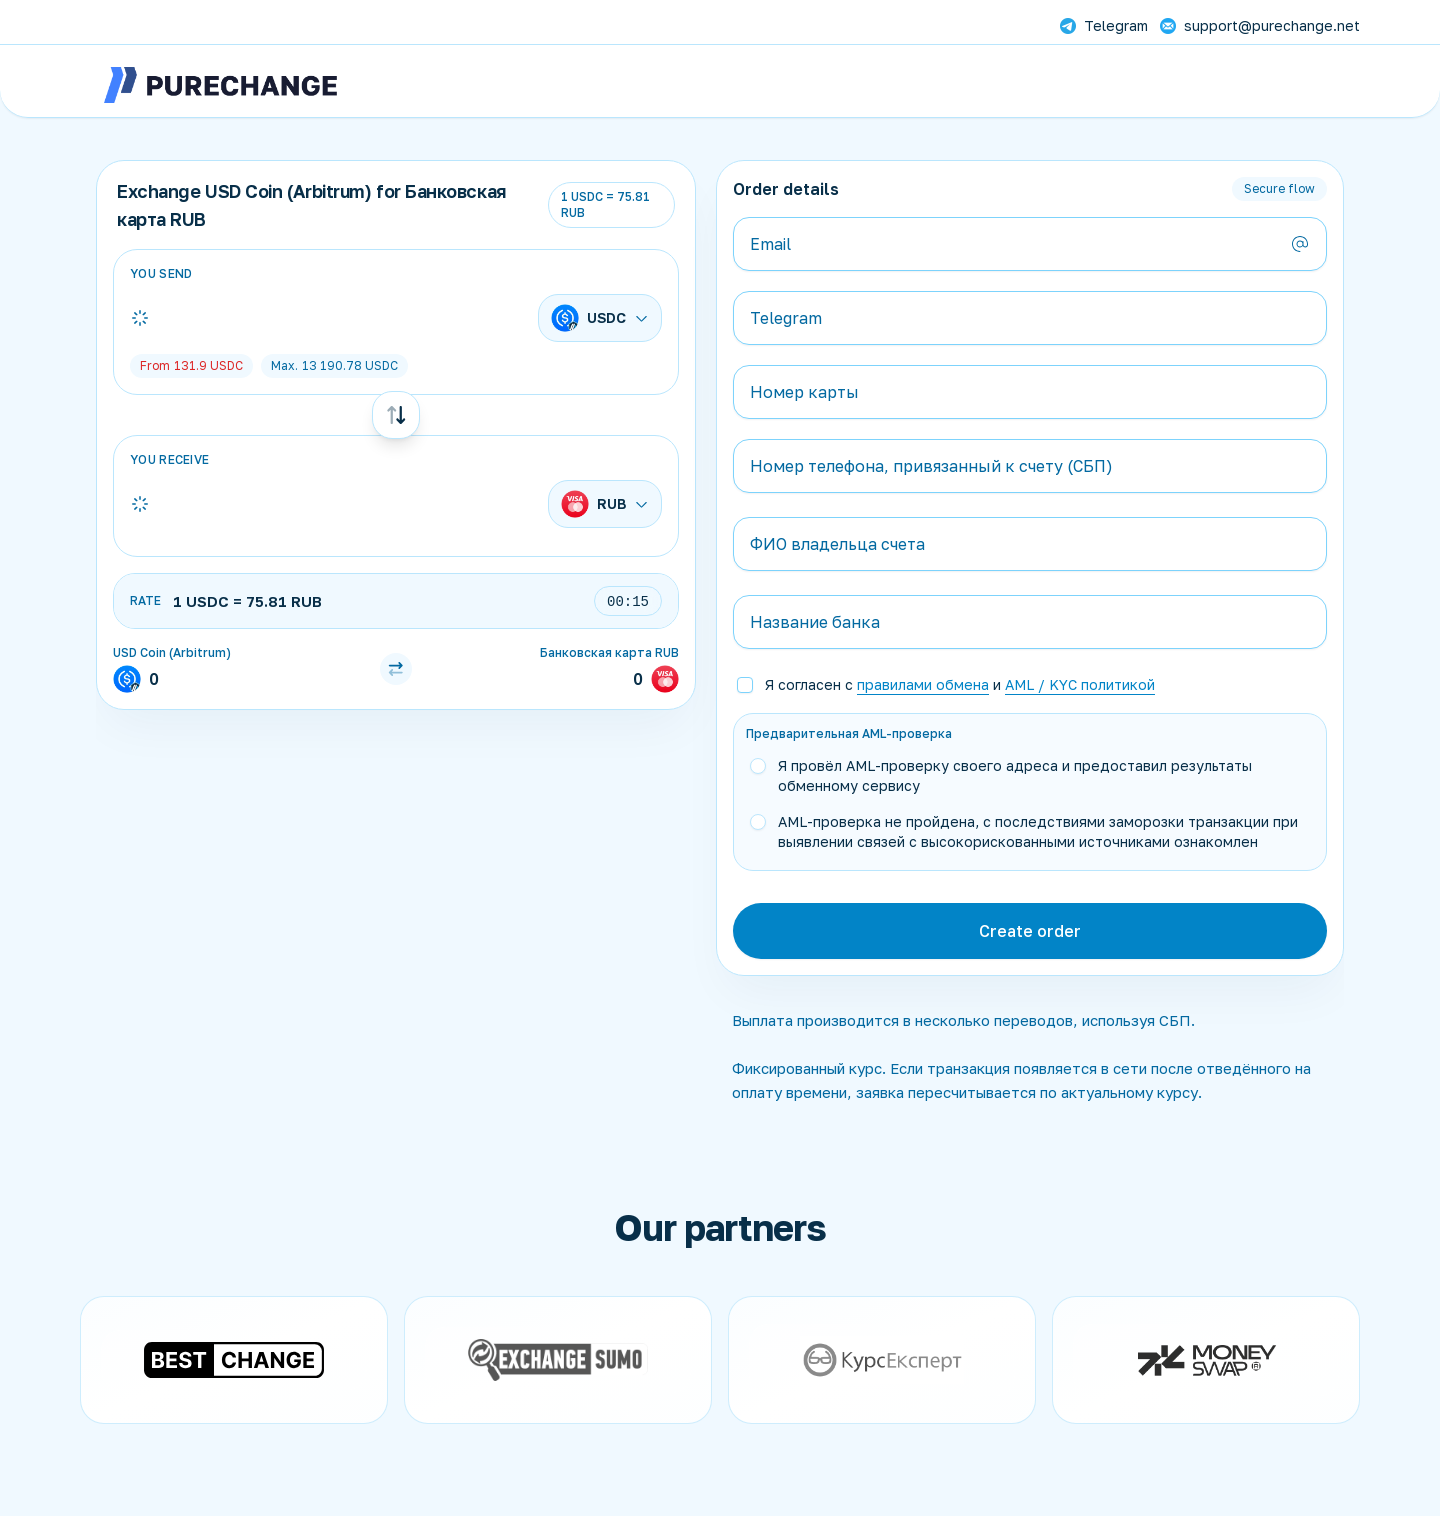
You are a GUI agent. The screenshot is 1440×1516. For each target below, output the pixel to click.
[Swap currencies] (396, 415)
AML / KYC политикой (1080, 684)
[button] (1044, 685)
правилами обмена (923, 684)
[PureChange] (221, 85)
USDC (191, 365)
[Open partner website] (234, 1360)
